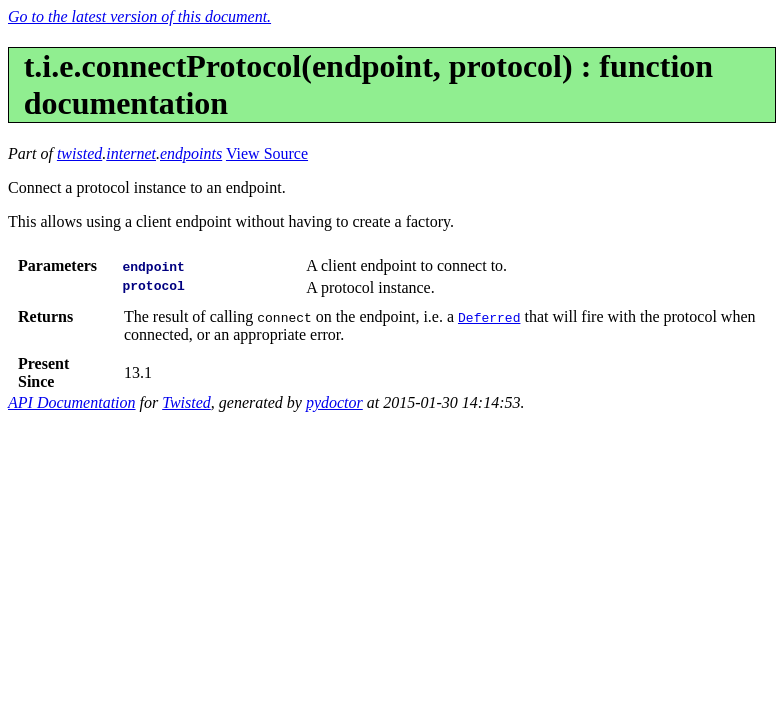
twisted (79, 153)
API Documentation (72, 402)
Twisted (186, 402)
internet (131, 153)
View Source (267, 153)
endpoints (191, 153)
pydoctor (334, 402)
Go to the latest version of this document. (139, 16)
